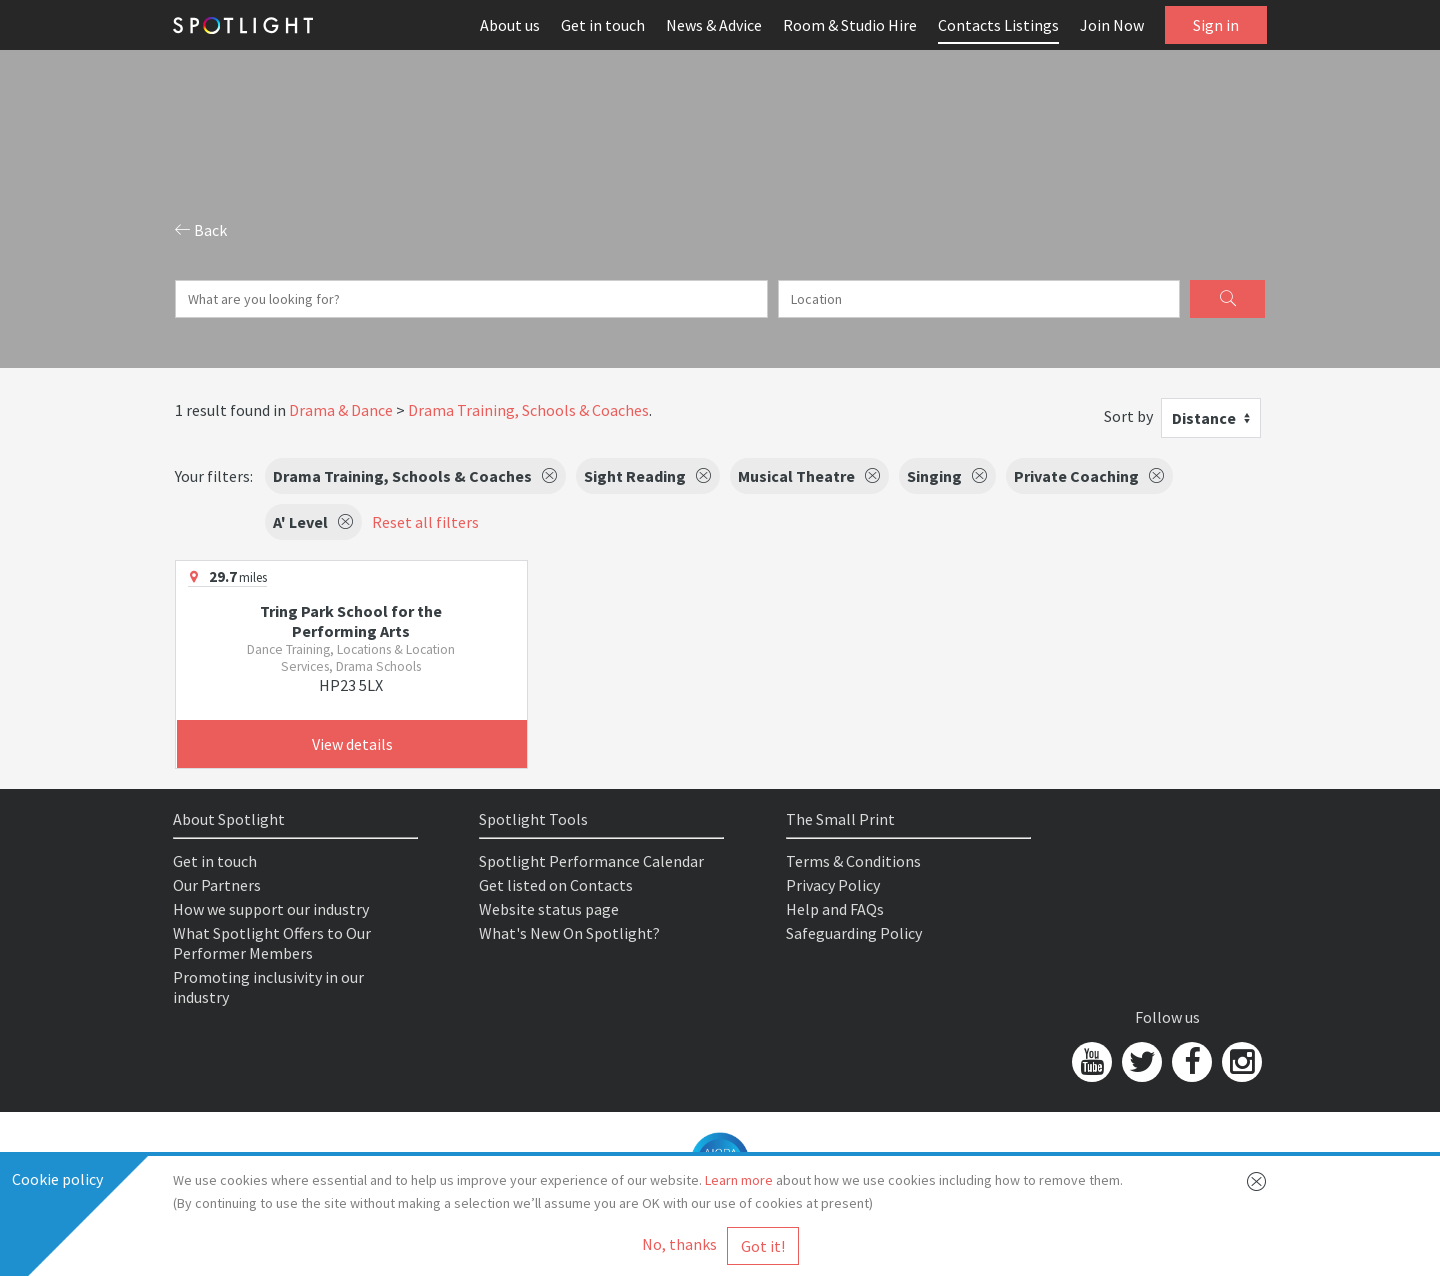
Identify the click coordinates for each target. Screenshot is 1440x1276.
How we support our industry (271, 909)
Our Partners (217, 885)
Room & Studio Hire (850, 25)
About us (510, 25)
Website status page (549, 909)
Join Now (1112, 25)
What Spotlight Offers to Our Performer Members (272, 943)
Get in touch (603, 25)
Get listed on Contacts (556, 885)
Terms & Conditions (853, 861)
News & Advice (714, 25)
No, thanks (679, 1244)
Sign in (1216, 25)
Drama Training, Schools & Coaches (528, 410)
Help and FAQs (835, 909)
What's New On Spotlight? (569, 933)
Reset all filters (425, 522)
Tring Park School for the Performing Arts (351, 621)
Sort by (1128, 416)
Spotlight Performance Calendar (591, 861)
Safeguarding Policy (854, 933)
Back (201, 230)
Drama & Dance (341, 410)
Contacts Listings (998, 25)
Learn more (739, 1180)
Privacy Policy (833, 885)
